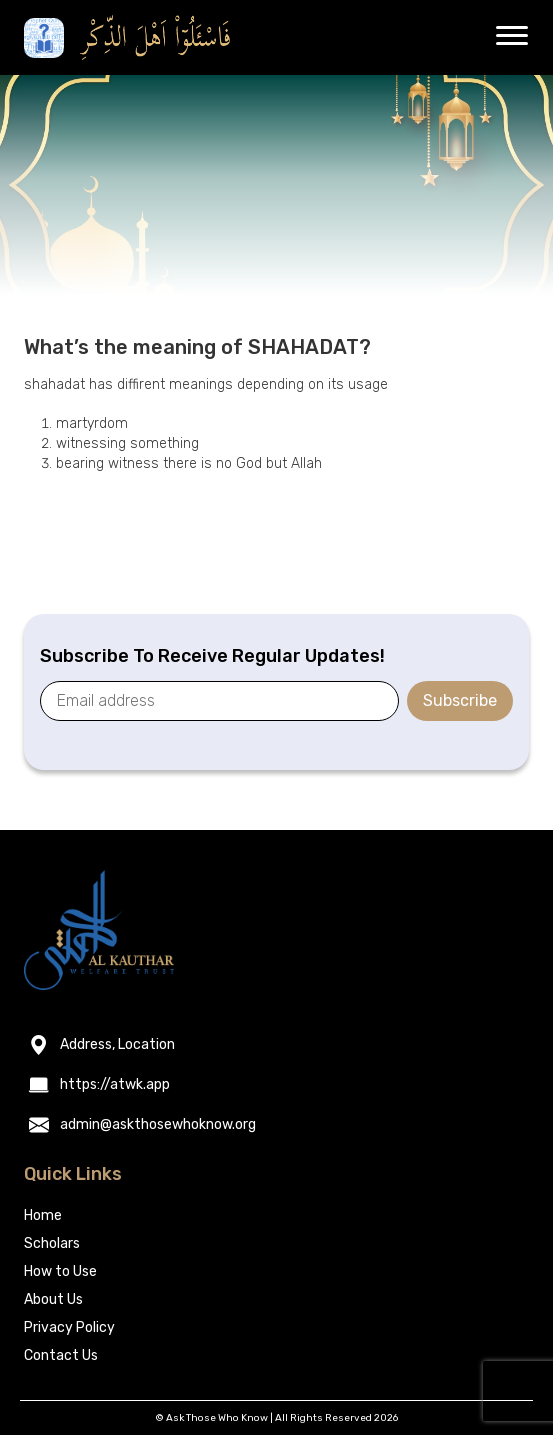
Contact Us (61, 1355)
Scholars (52, 1243)
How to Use (60, 1271)
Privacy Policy (69, 1327)
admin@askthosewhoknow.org (158, 1125)
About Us (53, 1299)
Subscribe (460, 700)
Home (43, 1215)
